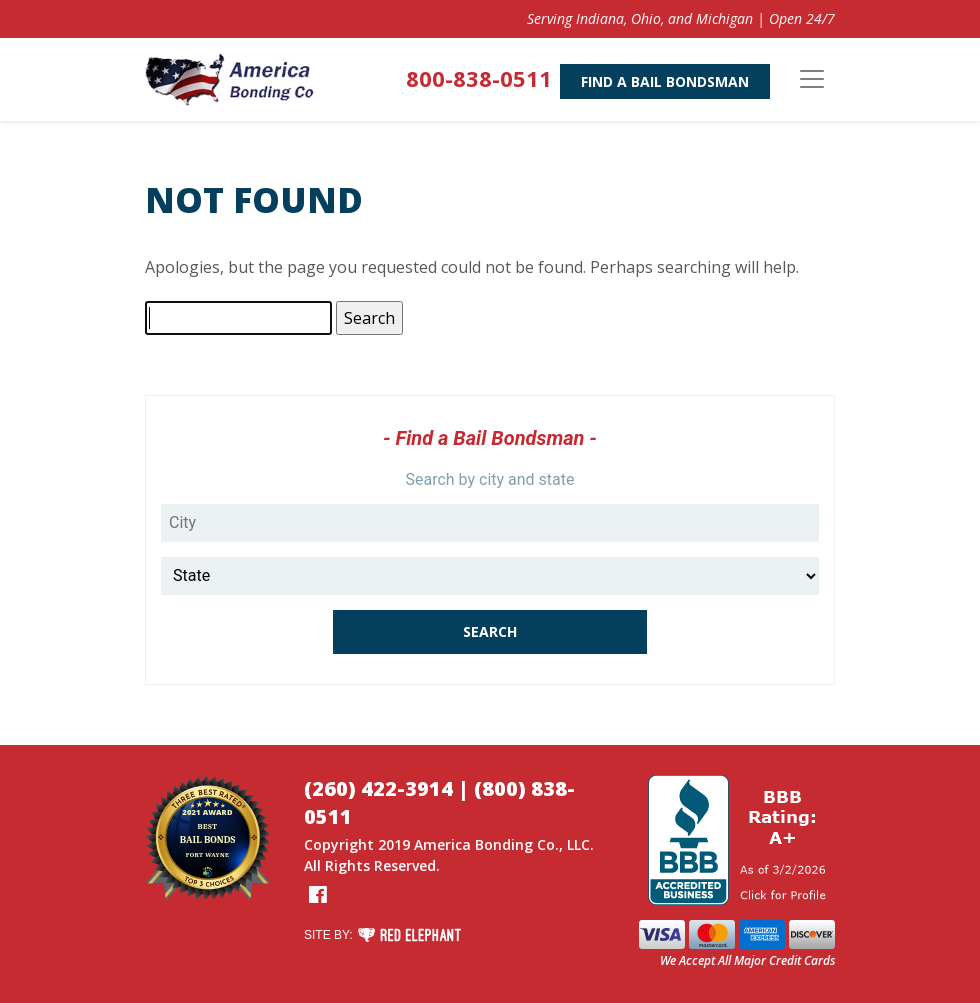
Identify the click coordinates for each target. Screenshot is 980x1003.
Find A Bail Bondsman (665, 81)
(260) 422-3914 (378, 788)
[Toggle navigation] (812, 79)
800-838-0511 (479, 78)
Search (490, 631)
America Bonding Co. (486, 844)
